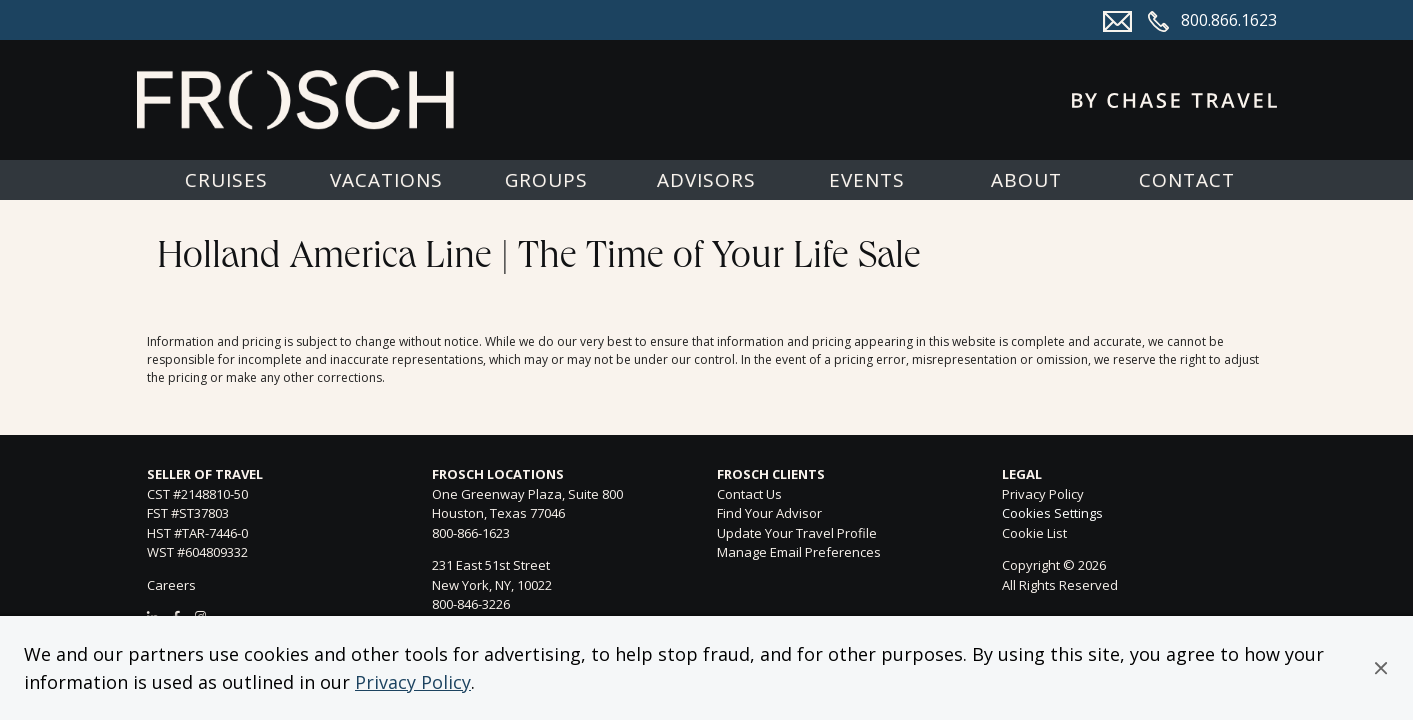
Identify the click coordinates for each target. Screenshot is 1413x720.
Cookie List (1034, 533)
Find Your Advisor (769, 513)
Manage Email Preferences (799, 552)
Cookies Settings (1052, 514)
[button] (1381, 668)
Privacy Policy (413, 682)
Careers (171, 585)
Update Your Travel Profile (797, 533)
